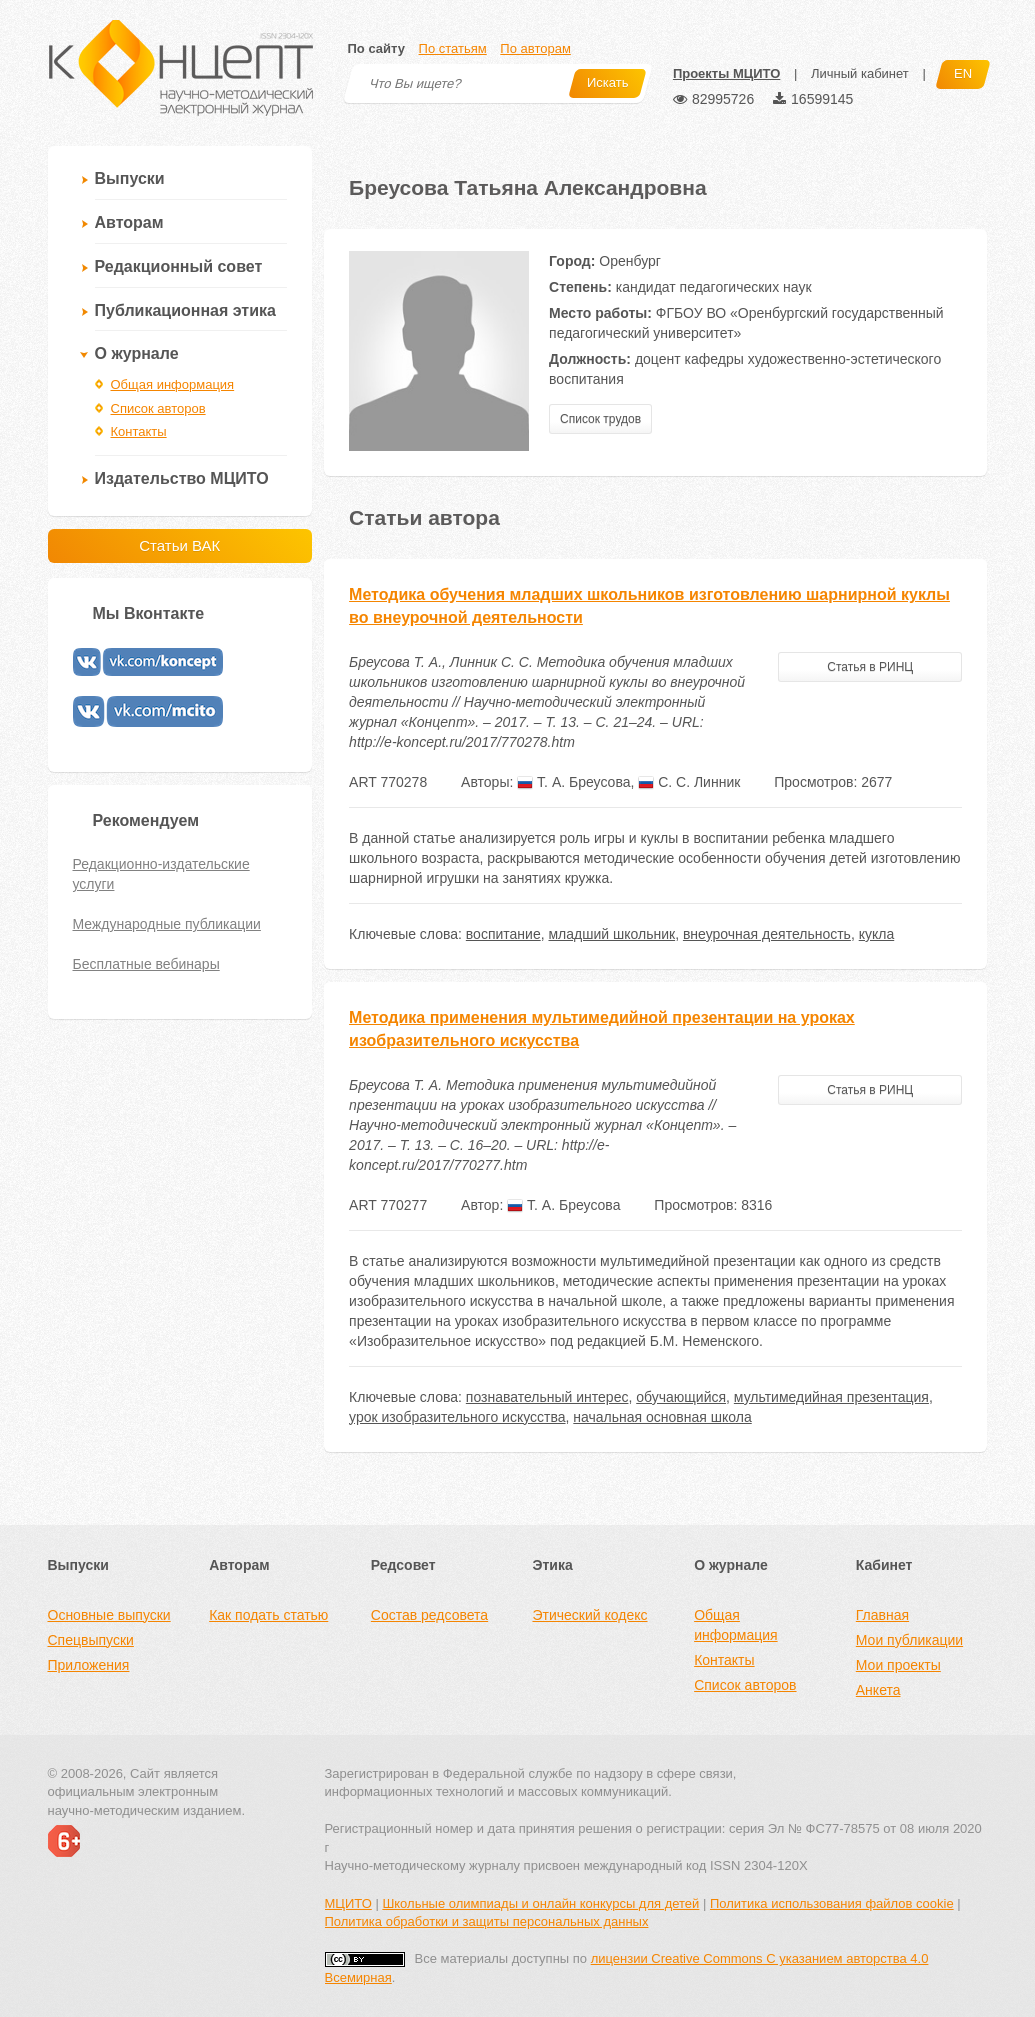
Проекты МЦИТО (726, 73)
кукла (877, 934)
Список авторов (158, 408)
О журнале (137, 353)
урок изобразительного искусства (457, 1417)
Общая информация (173, 384)
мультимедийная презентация (831, 1397)
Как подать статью (268, 1615)
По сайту (376, 48)
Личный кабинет (860, 73)
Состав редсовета (429, 1615)
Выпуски (130, 178)
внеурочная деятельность (767, 934)
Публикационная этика (185, 310)
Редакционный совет (179, 266)
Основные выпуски (109, 1615)
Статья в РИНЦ (870, 667)
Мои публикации (909, 1640)
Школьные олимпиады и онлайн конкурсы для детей (540, 1903)
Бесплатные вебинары (146, 964)
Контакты (139, 431)
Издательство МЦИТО (182, 478)
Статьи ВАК (179, 545)
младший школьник (611, 934)
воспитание (503, 934)
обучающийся (681, 1397)
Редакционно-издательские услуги (161, 874)
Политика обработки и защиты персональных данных (487, 1921)
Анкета (878, 1690)
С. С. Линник (689, 782)
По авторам (535, 48)
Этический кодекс (589, 1615)
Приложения (89, 1665)
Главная (882, 1615)
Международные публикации (167, 924)
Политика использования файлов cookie (832, 1903)
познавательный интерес (547, 1397)
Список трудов (600, 419)
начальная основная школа (662, 1417)
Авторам (129, 222)
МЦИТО (348, 1903)
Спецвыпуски (91, 1640)
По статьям (453, 48)
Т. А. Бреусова (573, 782)
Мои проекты (898, 1665)
